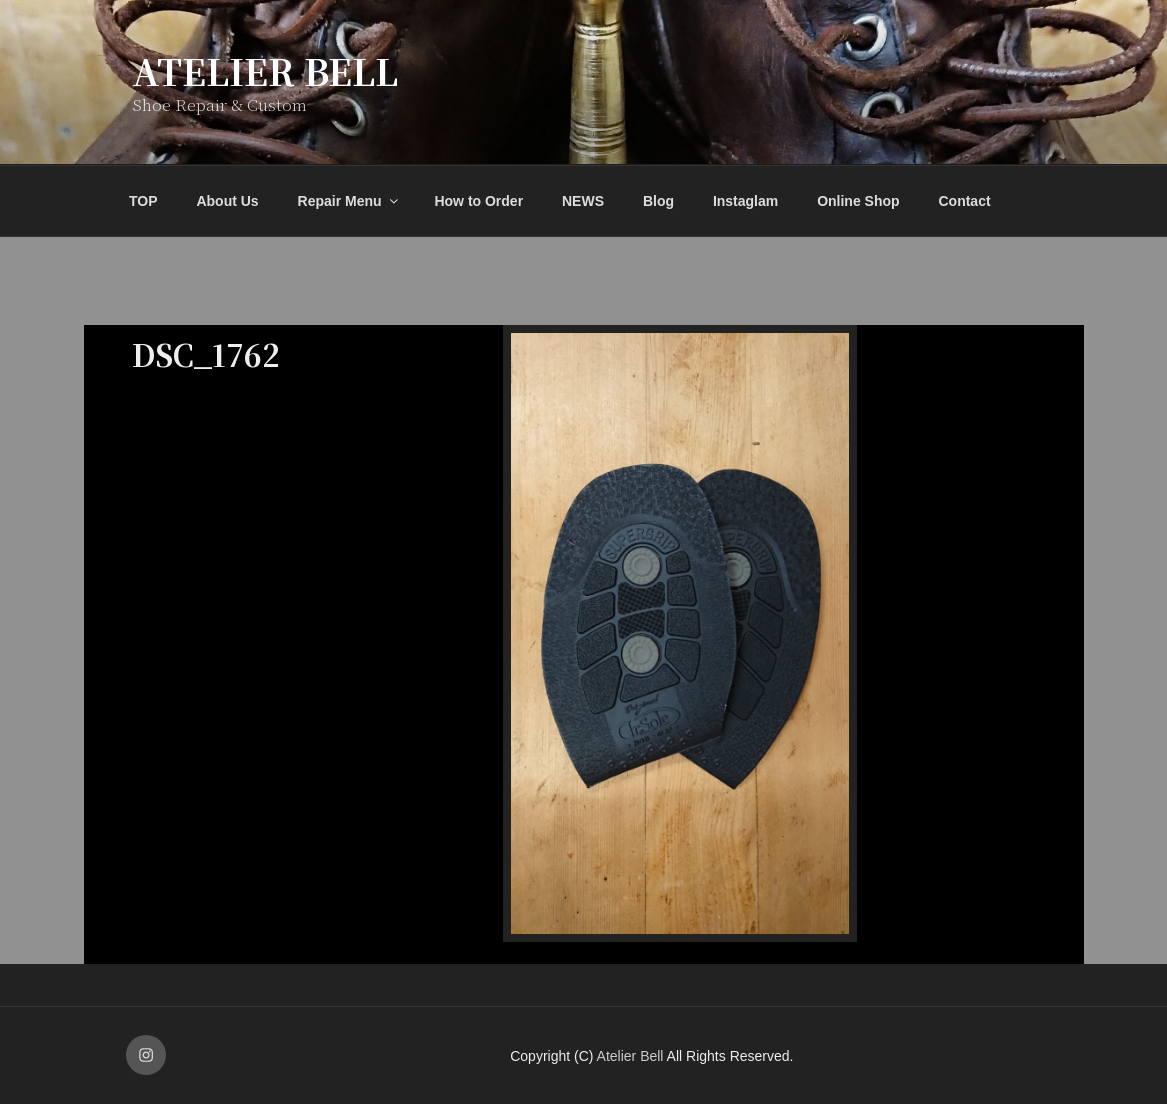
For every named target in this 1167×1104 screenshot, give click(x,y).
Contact (964, 201)
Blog (658, 201)
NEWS (583, 201)
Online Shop (858, 201)
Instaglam (745, 201)
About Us (227, 201)
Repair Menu (349, 201)
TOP (143, 201)
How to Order (478, 201)
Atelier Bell (265, 70)
